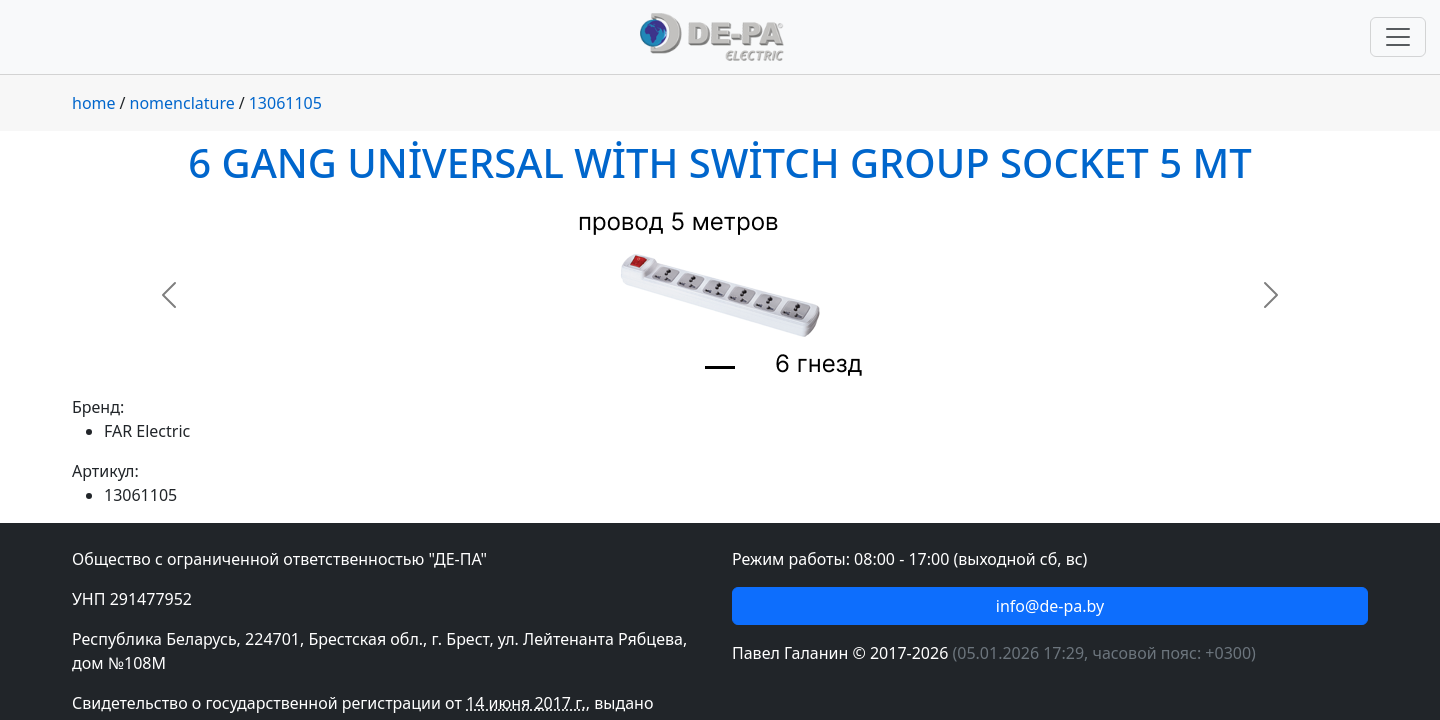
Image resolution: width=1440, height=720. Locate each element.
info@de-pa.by (1050, 606)
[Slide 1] (720, 367)
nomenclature (182, 103)
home (94, 103)
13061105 (285, 103)
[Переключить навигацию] (1398, 37)
